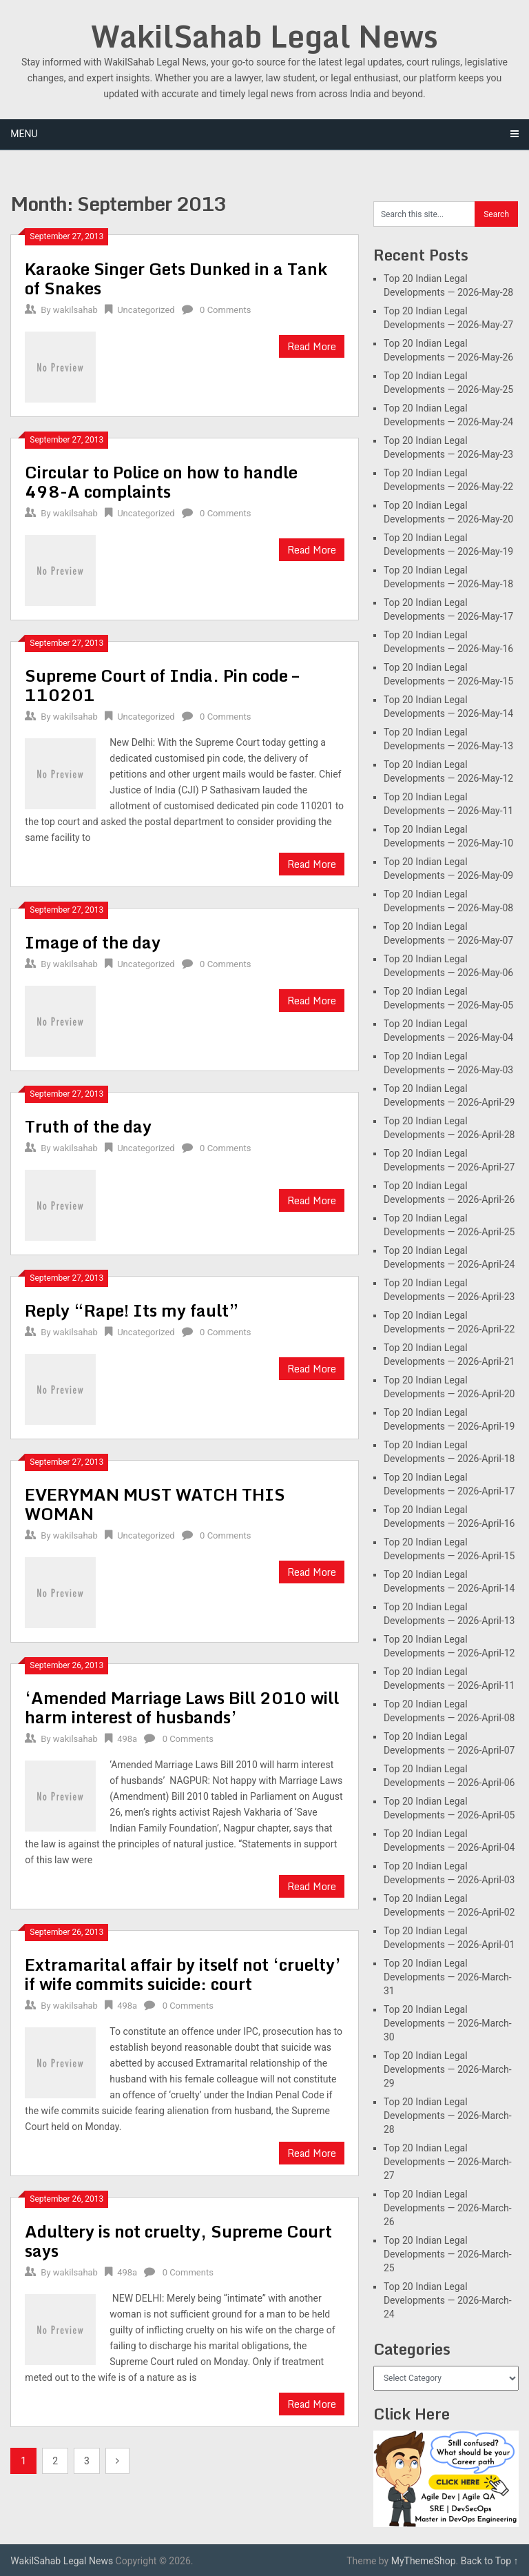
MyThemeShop (423, 2560)
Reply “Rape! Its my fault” (132, 1310)
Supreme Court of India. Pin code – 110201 (162, 685)
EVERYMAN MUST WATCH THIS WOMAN (155, 1504)
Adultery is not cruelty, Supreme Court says (178, 2241)
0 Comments (225, 310)
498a (127, 1739)
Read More (311, 346)
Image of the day (92, 942)
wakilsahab (75, 310)
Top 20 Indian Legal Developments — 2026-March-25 (448, 2254)
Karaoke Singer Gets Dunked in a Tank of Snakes (176, 278)
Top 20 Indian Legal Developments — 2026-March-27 (448, 2161)
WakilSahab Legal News (264, 36)
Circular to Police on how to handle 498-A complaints (161, 481)
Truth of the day (88, 1126)
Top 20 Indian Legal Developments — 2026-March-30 (448, 2023)
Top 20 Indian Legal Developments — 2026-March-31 (448, 1977)
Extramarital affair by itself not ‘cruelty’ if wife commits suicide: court (183, 1974)
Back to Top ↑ (490, 2560)
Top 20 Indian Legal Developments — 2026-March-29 (448, 2069)
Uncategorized (145, 310)
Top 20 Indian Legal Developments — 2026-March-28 (448, 2115)
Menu (23, 133)
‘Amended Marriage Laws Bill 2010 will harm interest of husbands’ (182, 1707)
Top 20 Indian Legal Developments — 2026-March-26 (448, 2208)
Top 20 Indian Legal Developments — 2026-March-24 (448, 2300)
